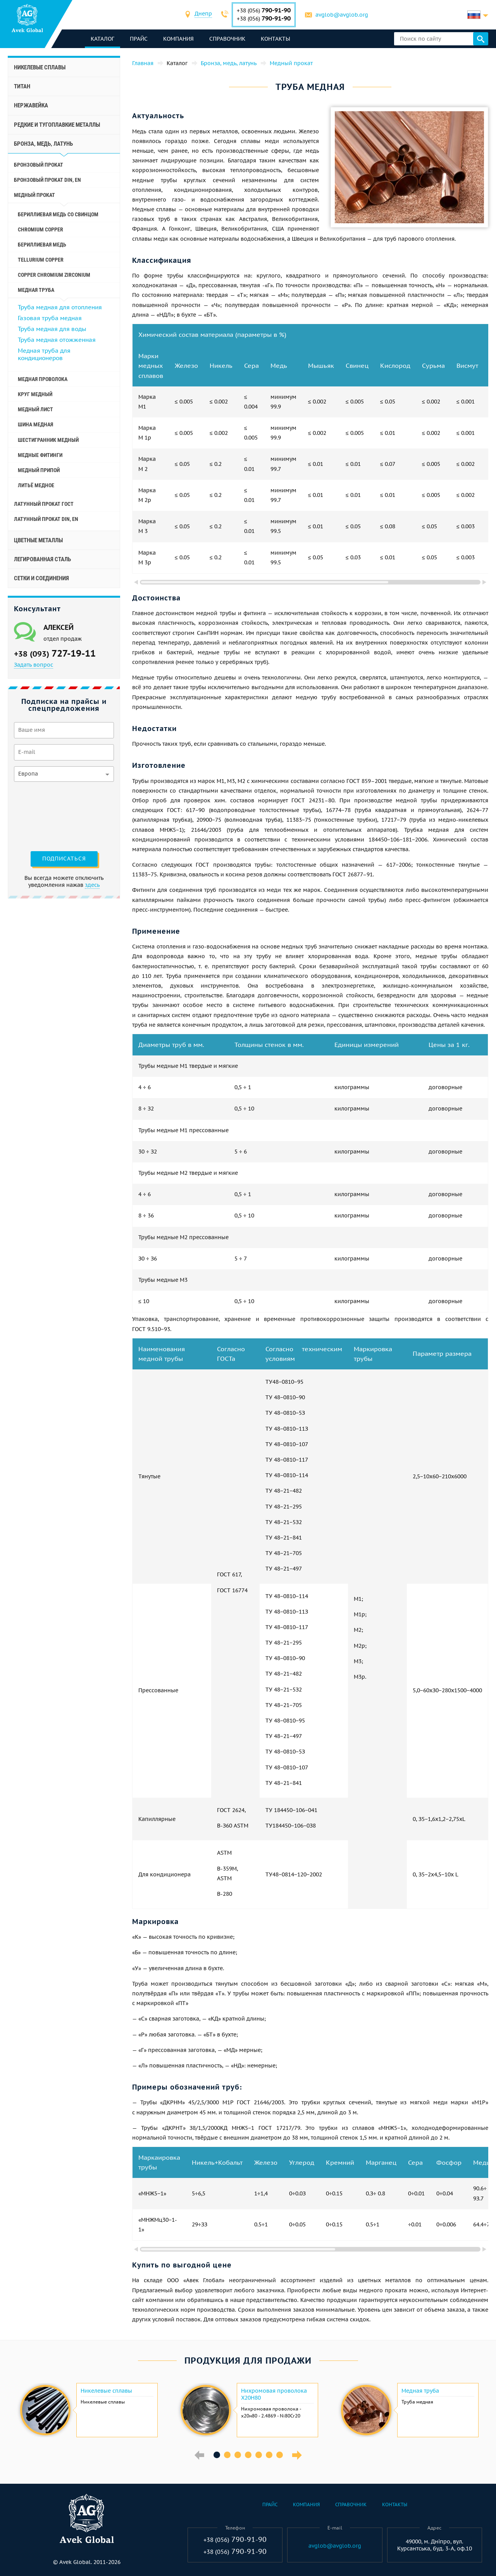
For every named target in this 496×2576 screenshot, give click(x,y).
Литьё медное (36, 485)
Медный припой (39, 470)
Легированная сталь (42, 559)
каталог (103, 38)
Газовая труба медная (50, 318)
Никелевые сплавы (39, 67)
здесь (92, 884)
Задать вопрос (33, 664)
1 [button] (217, 2455)
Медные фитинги (40, 455)
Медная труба (420, 2390)
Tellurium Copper (41, 260)
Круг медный (35, 394)
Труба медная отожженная (57, 339)
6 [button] (269, 2455)
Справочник (228, 38)
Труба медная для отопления (60, 307)
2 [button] (227, 2455)
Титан (22, 86)
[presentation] (46, 815)
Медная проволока (42, 379)
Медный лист (35, 409)
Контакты (276, 38)
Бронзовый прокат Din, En (47, 180)
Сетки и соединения (41, 578)
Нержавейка (31, 105)
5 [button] (258, 2455)
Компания (179, 38)
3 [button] (237, 2455)
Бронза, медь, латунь (43, 143)
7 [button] (279, 2455)
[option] (88, 2410)
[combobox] (203, 14)
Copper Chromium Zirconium (54, 275)
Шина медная (35, 424)
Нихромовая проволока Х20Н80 (274, 2394)
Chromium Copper (40, 229)
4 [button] (248, 2455)
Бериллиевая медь (42, 244)
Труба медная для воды (52, 329)
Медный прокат (34, 195)
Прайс (139, 38)
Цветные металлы (38, 540)
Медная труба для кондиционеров (44, 354)
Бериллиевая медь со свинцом (58, 214)
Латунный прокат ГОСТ (44, 504)
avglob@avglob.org (342, 14)
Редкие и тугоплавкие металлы (57, 124)
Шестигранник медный (48, 440)
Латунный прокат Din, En (46, 519)
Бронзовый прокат (38, 165)
